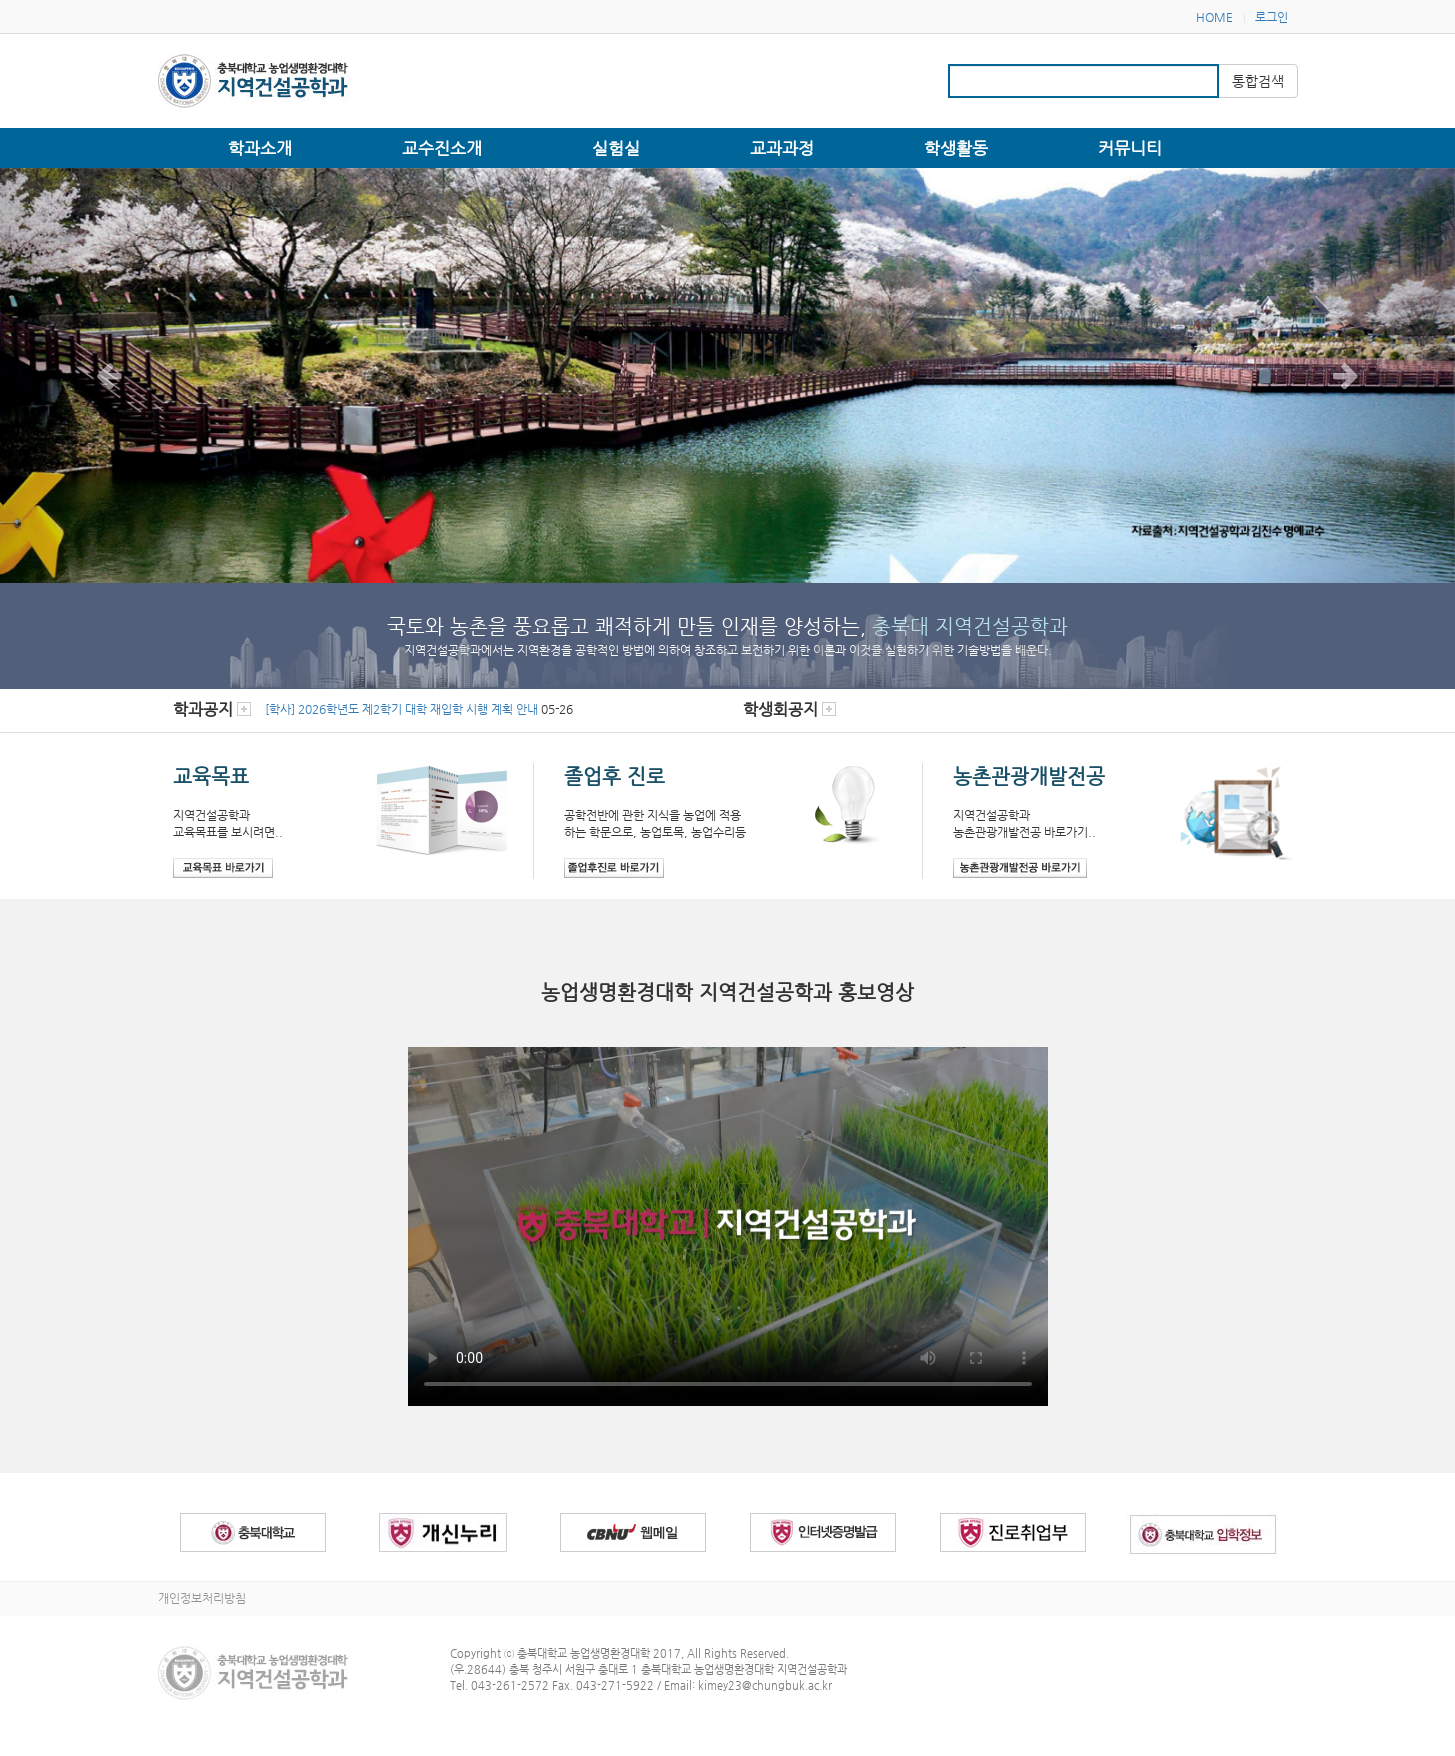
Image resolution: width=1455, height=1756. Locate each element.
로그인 (1271, 17)
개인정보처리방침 (202, 1598)
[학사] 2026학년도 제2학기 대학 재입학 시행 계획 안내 (401, 709)
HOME (1214, 17)
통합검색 (1258, 81)
